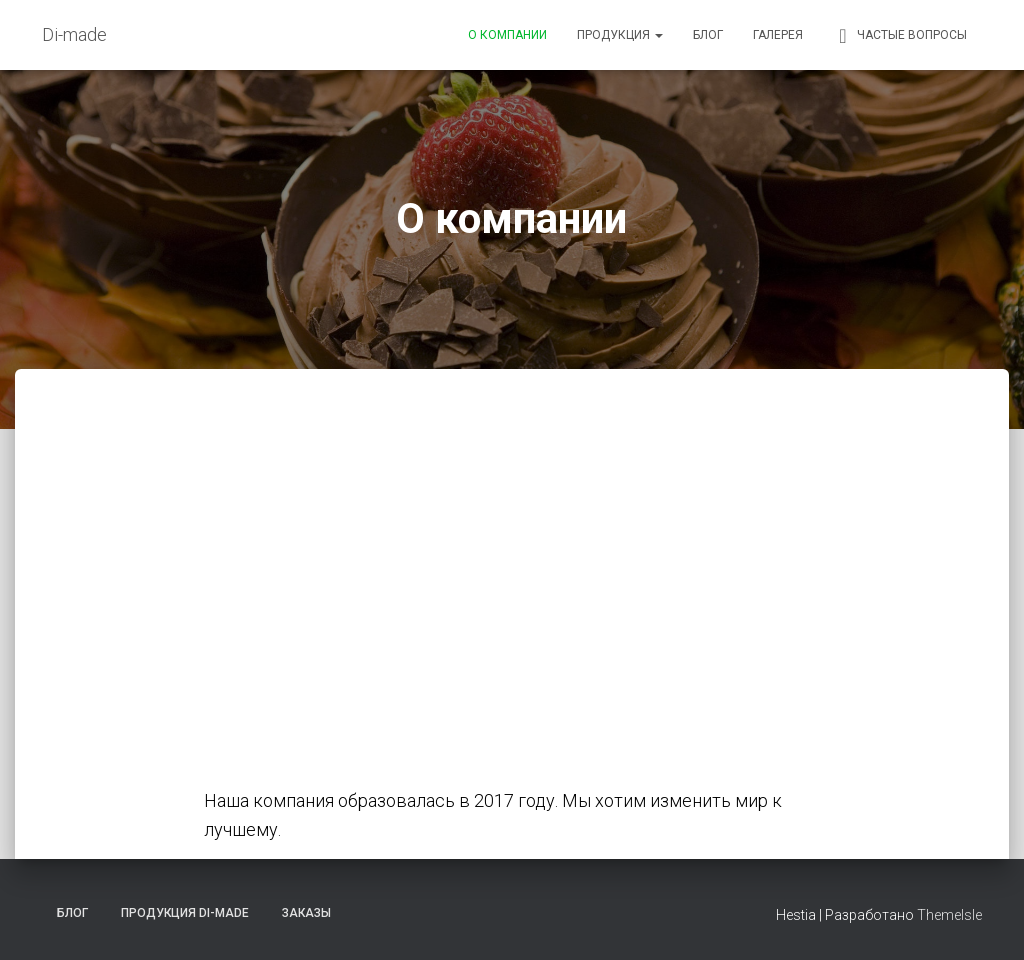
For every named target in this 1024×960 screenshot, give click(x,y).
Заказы (306, 913)
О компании (507, 35)
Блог (708, 35)
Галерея (778, 35)
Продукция (620, 35)
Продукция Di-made (185, 913)
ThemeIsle (949, 915)
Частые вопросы (900, 36)
